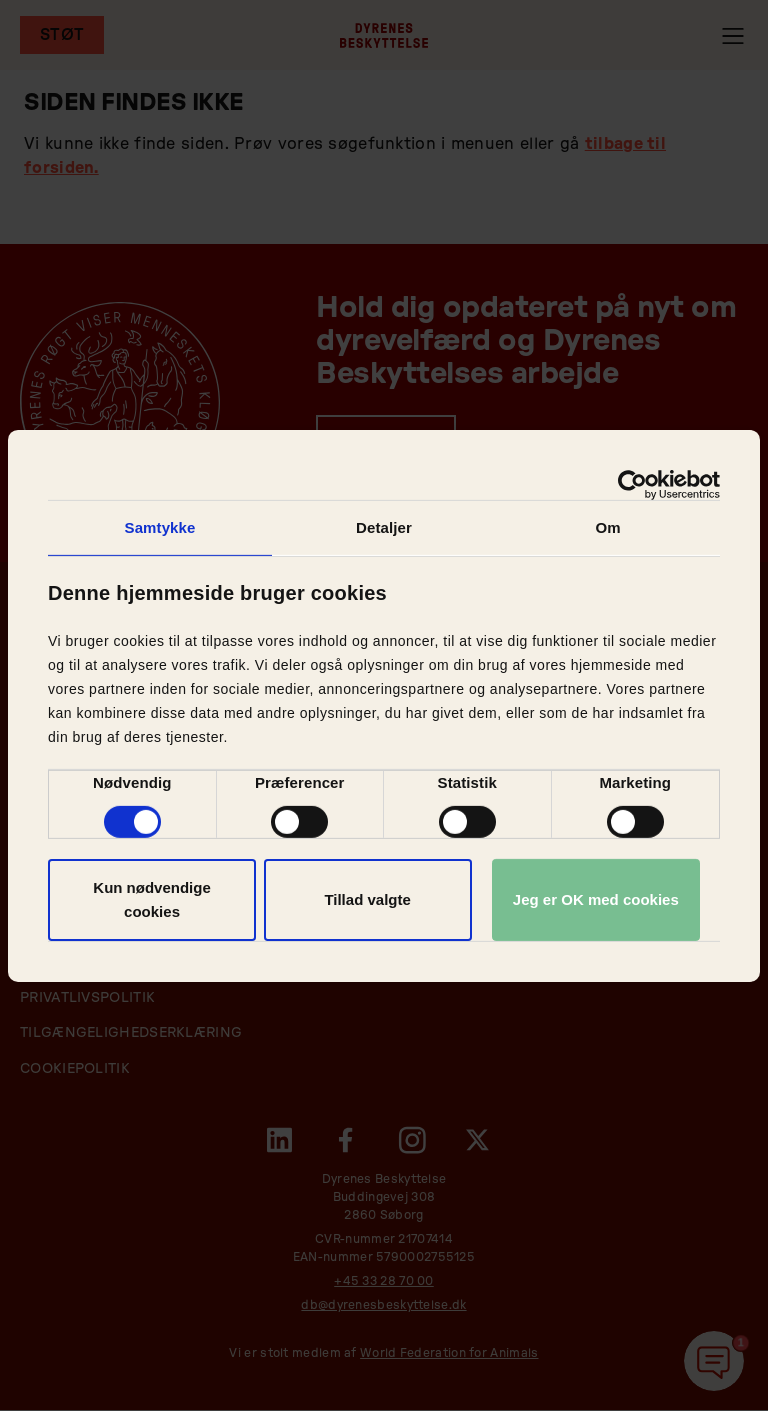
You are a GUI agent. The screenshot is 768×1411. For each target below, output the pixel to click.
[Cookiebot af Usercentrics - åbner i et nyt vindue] (632, 484)
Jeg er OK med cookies (596, 899)
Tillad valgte (367, 899)
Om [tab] (607, 526)
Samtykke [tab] (160, 526)
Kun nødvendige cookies (152, 899)
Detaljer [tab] (384, 526)
